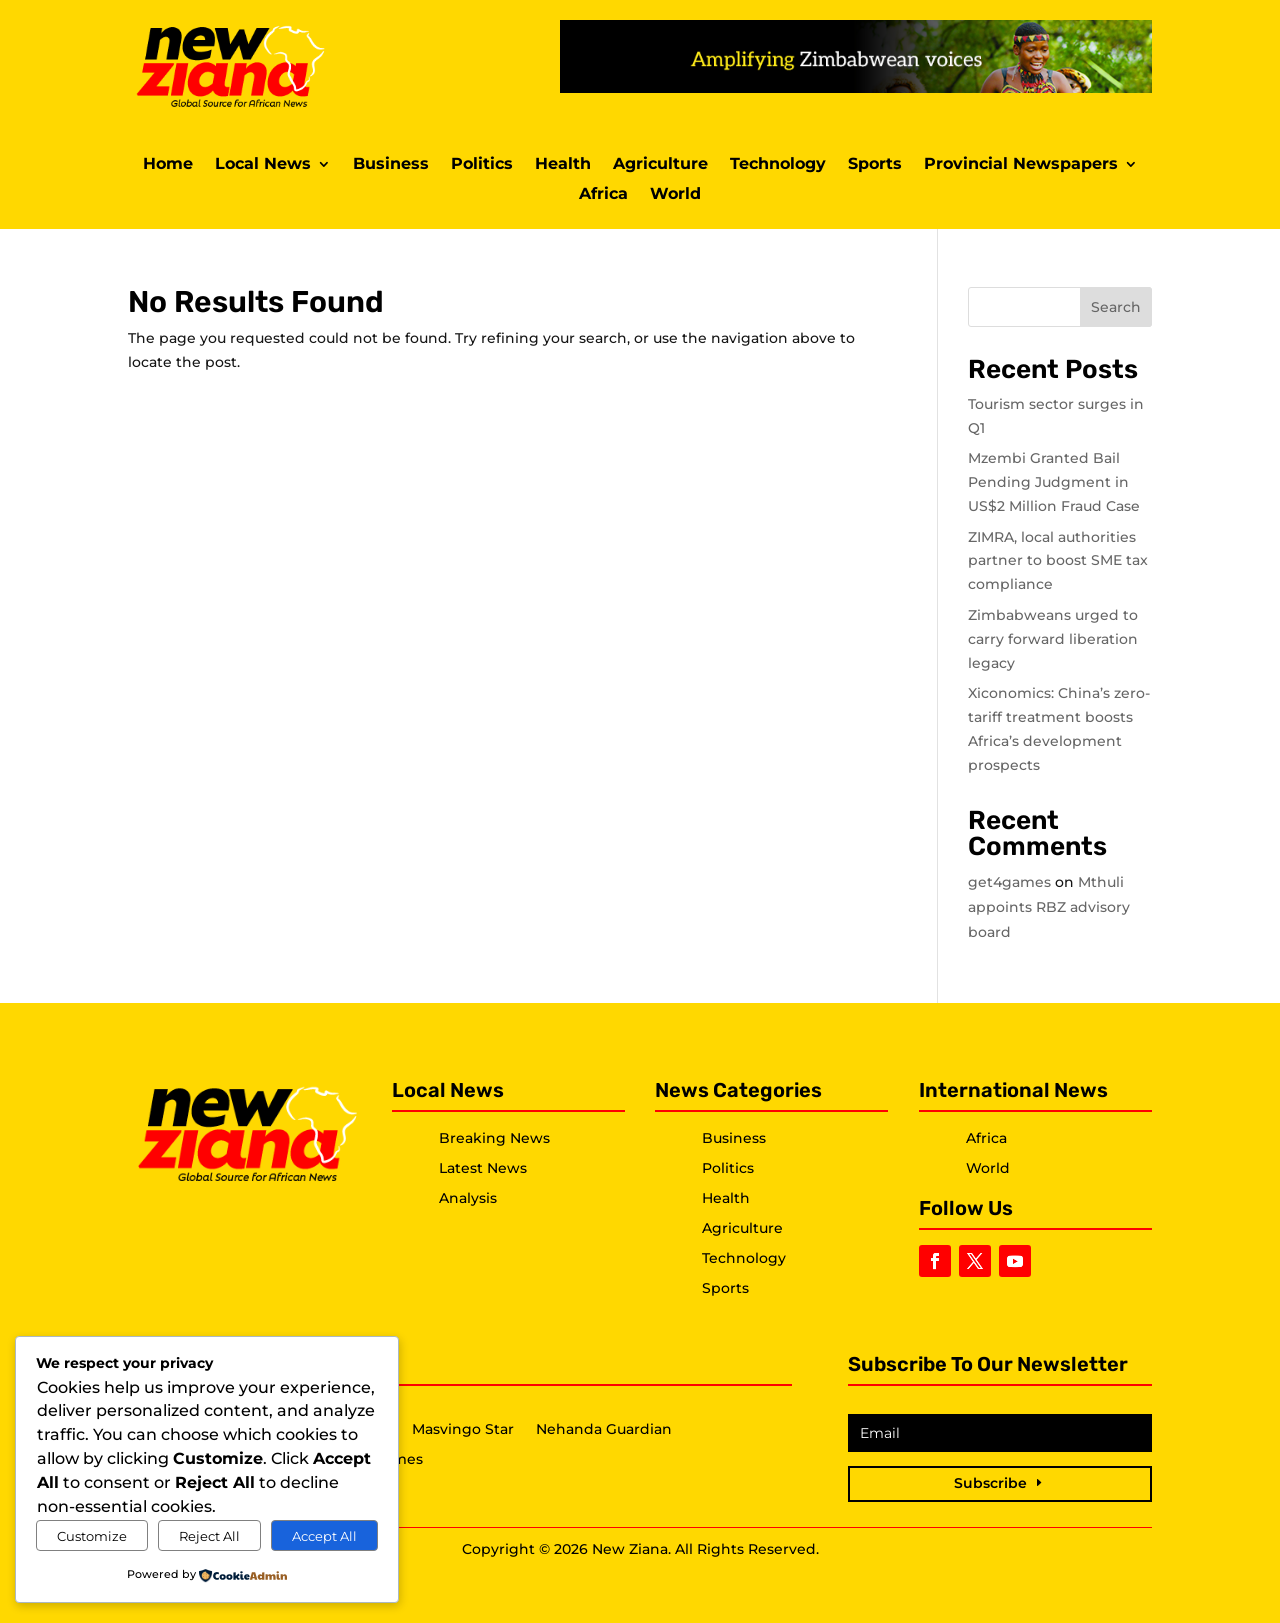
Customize (92, 1536)
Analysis (468, 1198)
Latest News (483, 1168)
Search (1116, 307)
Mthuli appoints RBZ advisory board (1049, 907)
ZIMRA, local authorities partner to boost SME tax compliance (1058, 561)
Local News (263, 165)
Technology (778, 165)
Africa (603, 195)
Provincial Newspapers (1021, 165)
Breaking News (494, 1138)
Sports (875, 165)
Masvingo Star (463, 1430)
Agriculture (660, 165)
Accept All (324, 1536)
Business (391, 165)
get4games (1009, 882)
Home (168, 165)
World (675, 195)
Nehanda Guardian (604, 1430)
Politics (482, 165)
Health (563, 165)
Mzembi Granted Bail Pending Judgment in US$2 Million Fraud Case (1054, 482)
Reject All (209, 1536)
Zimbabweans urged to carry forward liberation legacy (1053, 639)
